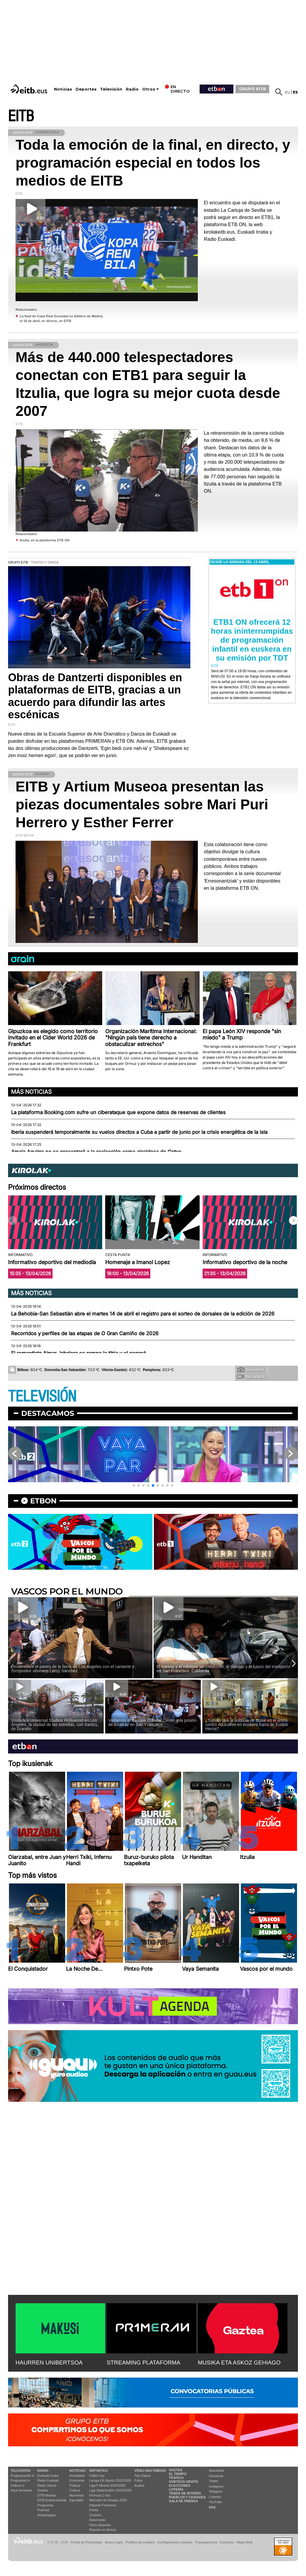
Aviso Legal (114, 2542)
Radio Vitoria (46, 2485)
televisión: (20, 2470)
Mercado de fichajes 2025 (108, 2500)
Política (74, 2485)
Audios (139, 2485)
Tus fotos (251, 1369)
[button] (293, 1220)
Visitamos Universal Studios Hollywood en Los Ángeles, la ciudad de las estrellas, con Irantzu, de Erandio (55, 1724)
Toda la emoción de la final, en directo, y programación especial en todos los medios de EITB (153, 163)
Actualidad (77, 2475)
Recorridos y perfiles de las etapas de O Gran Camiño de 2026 (84, 1333)
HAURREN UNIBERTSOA (49, 2362)
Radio (132, 89)
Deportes (86, 89)
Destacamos (47, 1413)
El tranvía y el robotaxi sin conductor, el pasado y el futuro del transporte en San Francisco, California (223, 1668)
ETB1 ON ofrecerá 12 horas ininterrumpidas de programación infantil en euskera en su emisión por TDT (252, 640)
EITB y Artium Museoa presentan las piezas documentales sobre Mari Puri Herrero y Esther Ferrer (142, 804)
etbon (43, 1501)
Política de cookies (140, 2542)
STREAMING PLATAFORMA (143, 2362)
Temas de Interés (185, 2493)
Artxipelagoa (46, 2515)
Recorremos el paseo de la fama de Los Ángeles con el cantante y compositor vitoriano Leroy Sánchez (72, 1668)
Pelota (94, 2510)
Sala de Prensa (183, 2501)
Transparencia (206, 2542)
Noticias (63, 89)
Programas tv (20, 2480)
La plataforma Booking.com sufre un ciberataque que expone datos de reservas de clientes (118, 1112)
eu (287, 92)
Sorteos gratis (183, 2481)
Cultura (74, 2490)
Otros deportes (100, 2525)
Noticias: (77, 2470)
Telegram (215, 2491)
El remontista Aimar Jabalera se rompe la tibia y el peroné (78, 1353)
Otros (148, 89)
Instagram (216, 2486)
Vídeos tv (17, 2485)
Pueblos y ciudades (187, 2497)
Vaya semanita (21, 2490)
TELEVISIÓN (42, 1396)
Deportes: (98, 2470)
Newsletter (216, 2470)
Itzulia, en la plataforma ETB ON (44, 540)
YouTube (215, 2502)
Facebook (216, 2476)
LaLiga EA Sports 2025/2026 (110, 2480)
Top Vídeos (142, 2475)
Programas (45, 2505)
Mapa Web (245, 2542)
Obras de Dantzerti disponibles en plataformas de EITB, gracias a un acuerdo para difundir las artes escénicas (95, 696)
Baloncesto (97, 2520)
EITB (21, 116)
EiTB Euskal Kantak (51, 2500)
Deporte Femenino (103, 2505)
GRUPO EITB (252, 88)
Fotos (138, 2480)
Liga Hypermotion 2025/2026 (110, 2490)
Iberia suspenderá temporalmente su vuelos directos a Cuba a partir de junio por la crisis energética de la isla (139, 1132)
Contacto (227, 2542)
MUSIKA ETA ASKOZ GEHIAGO (239, 2362)
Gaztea (42, 2490)
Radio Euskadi (48, 2480)
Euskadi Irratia (47, 2475)
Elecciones (179, 2485)
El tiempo (177, 2474)
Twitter (213, 2481)
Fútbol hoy (97, 2475)
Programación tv (22, 2475)
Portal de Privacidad (86, 2542)
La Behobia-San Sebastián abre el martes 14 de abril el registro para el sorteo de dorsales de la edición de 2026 (142, 1314)
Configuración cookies (174, 2542)
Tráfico (176, 2477)
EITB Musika (46, 2495)
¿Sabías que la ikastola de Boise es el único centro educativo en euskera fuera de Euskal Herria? (246, 1724)
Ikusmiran (76, 2495)
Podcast (43, 2510)
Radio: (43, 2470)
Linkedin (215, 2497)
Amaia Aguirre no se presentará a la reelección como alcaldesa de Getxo (96, 1152)
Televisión (111, 89)
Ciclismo (95, 2515)
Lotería (176, 2489)
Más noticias (31, 1091)
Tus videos (251, 1376)
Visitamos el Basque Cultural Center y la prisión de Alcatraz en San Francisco (152, 1722)
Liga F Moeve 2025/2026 (107, 2485)
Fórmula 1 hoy (99, 2495)
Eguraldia (76, 2500)
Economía (76, 2480)
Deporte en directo (103, 2529)
